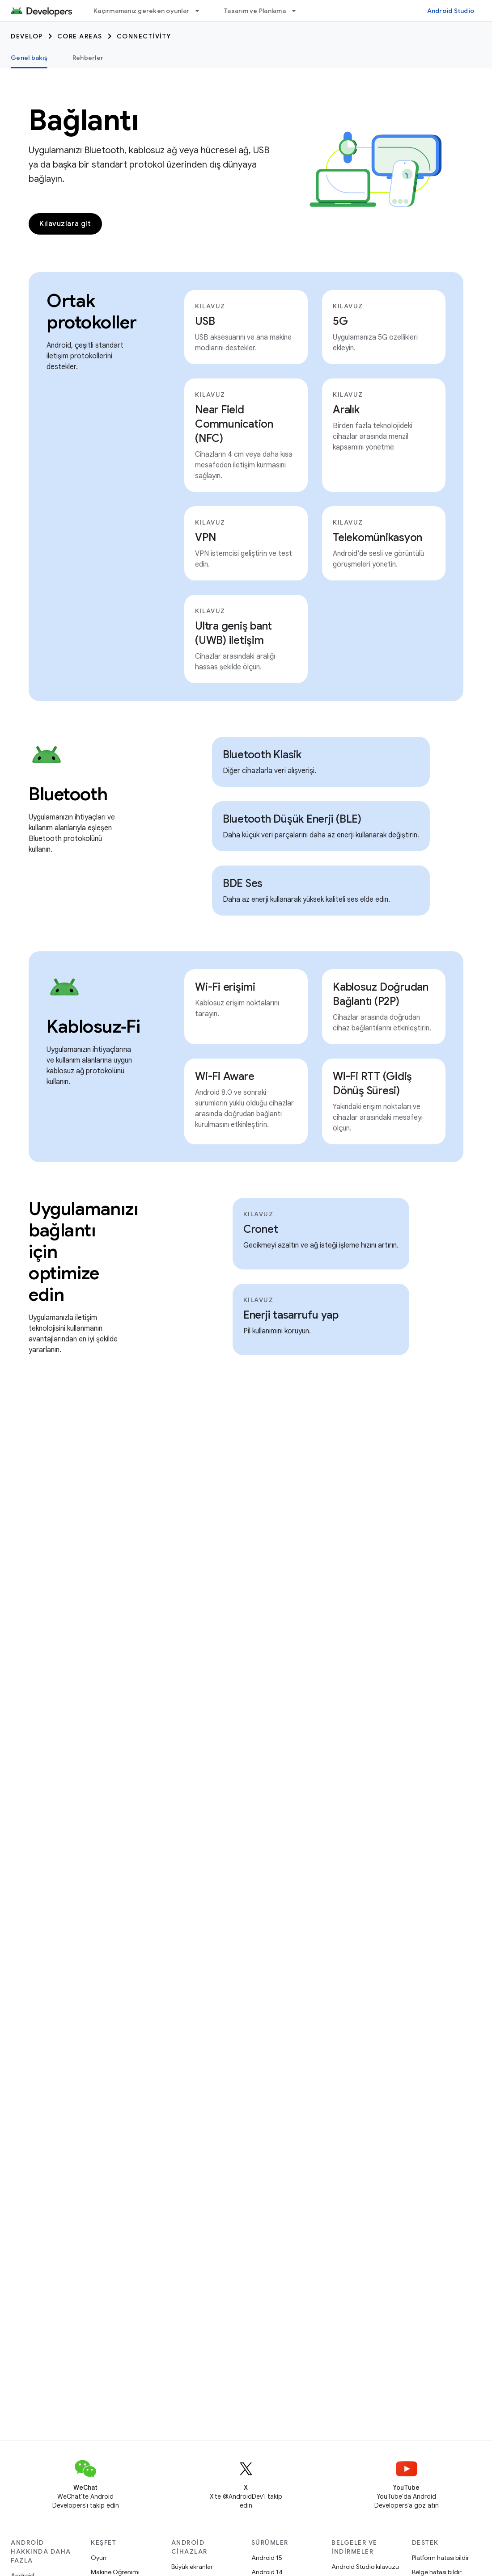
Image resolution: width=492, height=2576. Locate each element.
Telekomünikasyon (377, 537)
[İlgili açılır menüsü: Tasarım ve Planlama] (298, 10)
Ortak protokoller (91, 311)
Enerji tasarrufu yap (291, 1315)
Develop (27, 36)
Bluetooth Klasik (262, 754)
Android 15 (266, 2558)
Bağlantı (83, 120)
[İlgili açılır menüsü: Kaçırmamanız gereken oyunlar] (201, 10)
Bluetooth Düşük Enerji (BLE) (292, 819)
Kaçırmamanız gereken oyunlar (141, 11)
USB (205, 321)
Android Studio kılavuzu (365, 2567)
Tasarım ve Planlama (255, 11)
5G (340, 321)
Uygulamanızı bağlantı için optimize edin (78, 1251)
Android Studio (451, 11)
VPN (205, 537)
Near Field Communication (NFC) (234, 424)
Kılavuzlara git (65, 223)
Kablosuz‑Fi (91, 1026)
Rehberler (87, 58)
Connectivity (144, 36)
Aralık (346, 409)
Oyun (98, 2558)
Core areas (79, 36)
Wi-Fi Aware (224, 1076)
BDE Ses (243, 883)
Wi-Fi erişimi (225, 987)
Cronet (260, 1229)
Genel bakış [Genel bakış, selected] (29, 58)
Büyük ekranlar (192, 2567)
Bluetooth (68, 794)
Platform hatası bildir (440, 2558)
